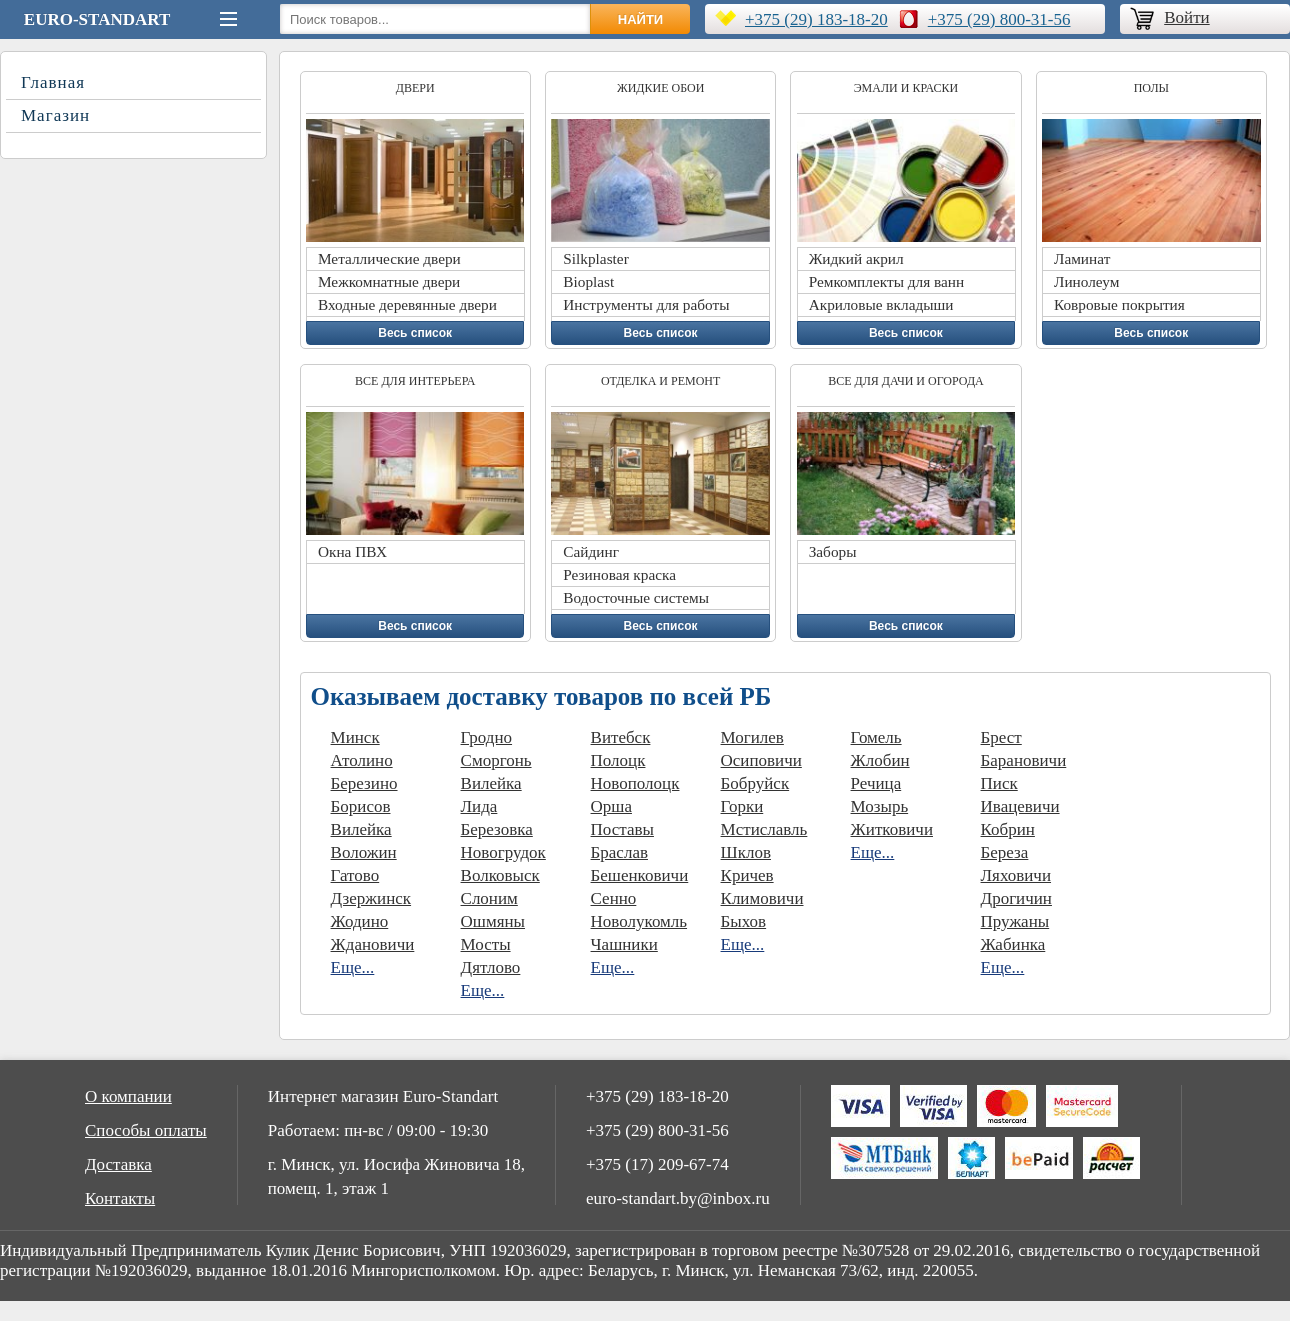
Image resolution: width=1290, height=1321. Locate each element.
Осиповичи (761, 760)
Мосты (486, 944)
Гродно (487, 737)
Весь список (415, 333)
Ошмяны (493, 921)
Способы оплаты (146, 1130)
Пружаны (1015, 921)
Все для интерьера (415, 381)
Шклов (746, 852)
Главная (53, 82)
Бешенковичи (640, 875)
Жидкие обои (660, 88)
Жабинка (1013, 944)
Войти (1186, 17)
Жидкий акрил (856, 258)
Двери (415, 88)
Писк (999, 783)
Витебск (621, 737)
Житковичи (892, 829)
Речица (876, 783)
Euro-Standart (97, 19)
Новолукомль (639, 921)
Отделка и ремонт (660, 381)
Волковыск (500, 875)
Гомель (876, 737)
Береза (1005, 852)
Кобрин (1008, 829)
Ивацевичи (1020, 806)
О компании (128, 1096)
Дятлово (491, 967)
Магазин (55, 115)
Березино (364, 783)
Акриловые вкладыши (881, 304)
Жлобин (880, 760)
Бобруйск (755, 783)
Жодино (360, 921)
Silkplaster (595, 258)
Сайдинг (591, 551)
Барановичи (1024, 760)
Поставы (622, 829)
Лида (479, 806)
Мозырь (880, 806)
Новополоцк (635, 783)
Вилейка (361, 829)
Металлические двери (389, 258)
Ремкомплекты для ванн (887, 281)
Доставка (118, 1164)
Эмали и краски (906, 88)
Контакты (120, 1198)
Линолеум (1086, 281)
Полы (1151, 88)
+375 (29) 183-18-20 (816, 19)
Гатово (355, 875)
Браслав (619, 852)
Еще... (353, 967)
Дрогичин (1016, 898)
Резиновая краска (619, 574)
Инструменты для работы (646, 304)
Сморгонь (496, 760)
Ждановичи (373, 944)
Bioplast (588, 281)
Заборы (833, 551)
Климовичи (762, 898)
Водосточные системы (636, 597)
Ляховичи (1016, 875)
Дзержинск (371, 898)
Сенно (614, 898)
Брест (1001, 737)
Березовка (497, 829)
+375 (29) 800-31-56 (999, 19)
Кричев (747, 875)
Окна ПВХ (352, 551)
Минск (355, 737)
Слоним (489, 898)
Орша (611, 806)
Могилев (752, 737)
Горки (742, 806)
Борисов (361, 806)
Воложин (364, 852)
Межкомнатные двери (389, 281)
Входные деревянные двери (407, 304)
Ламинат (1082, 258)
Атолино (362, 760)
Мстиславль (764, 829)
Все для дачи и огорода (906, 381)
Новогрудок (503, 852)
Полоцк (618, 760)
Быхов (744, 921)
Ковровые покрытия (1119, 304)
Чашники (624, 944)
